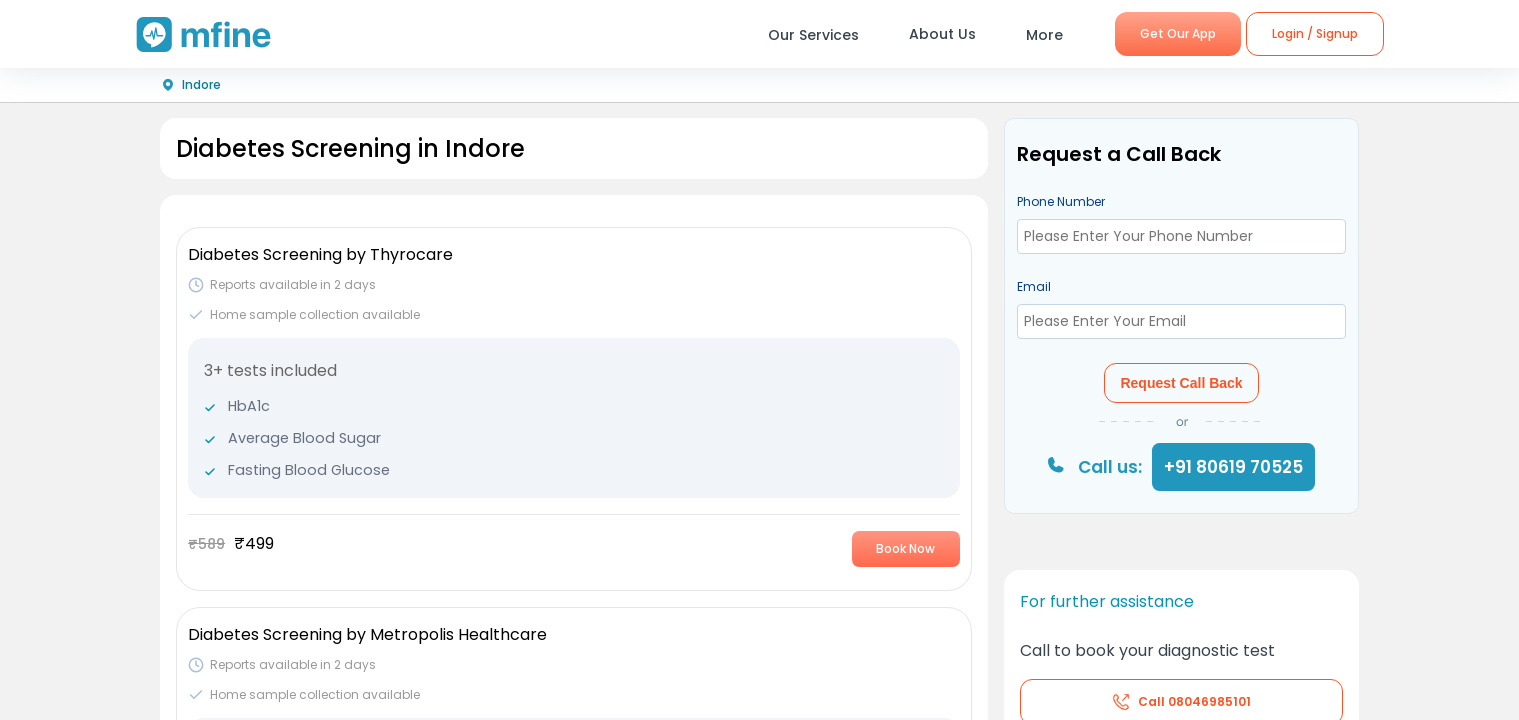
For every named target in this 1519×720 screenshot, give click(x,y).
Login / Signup (1315, 33)
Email (1034, 286)
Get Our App (1178, 33)
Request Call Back (1181, 383)
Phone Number (1061, 201)
